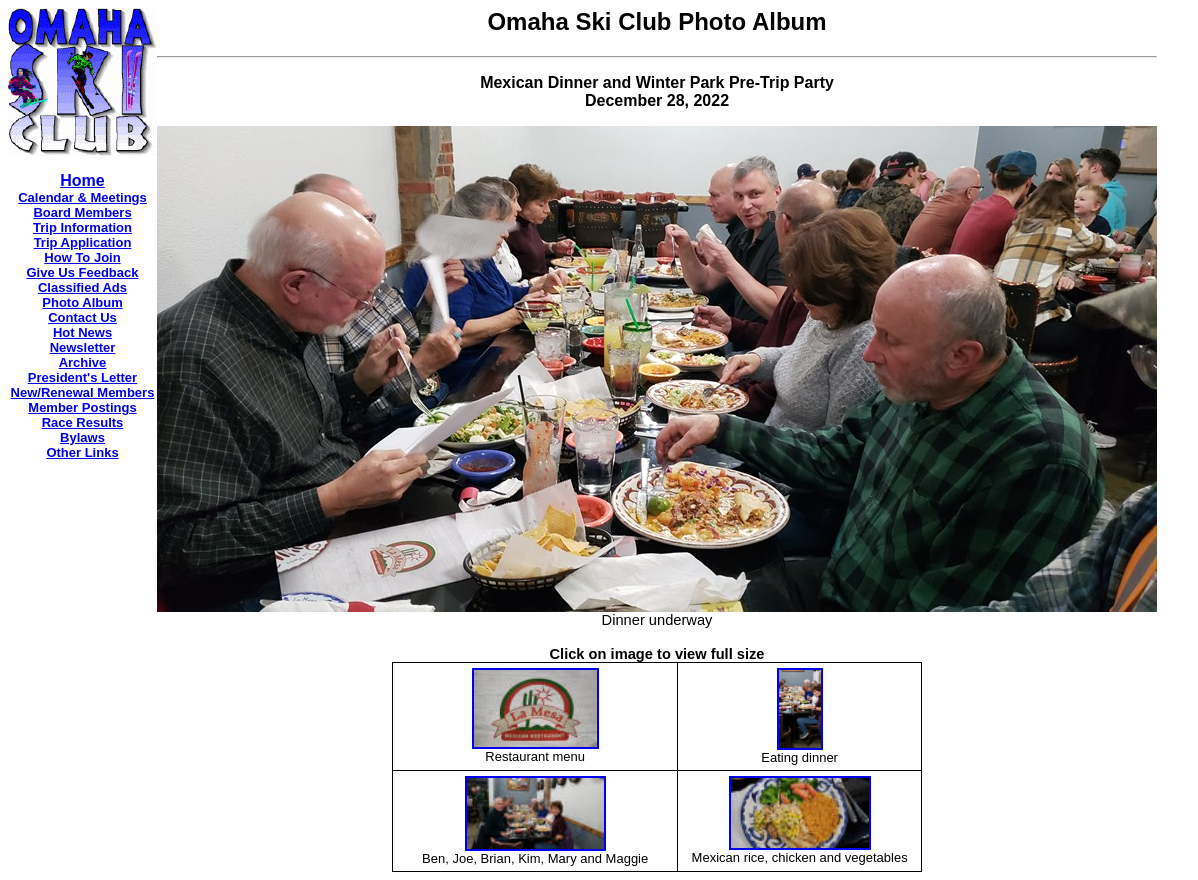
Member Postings (82, 407)
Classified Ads (82, 287)
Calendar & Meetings (82, 197)
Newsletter (83, 347)
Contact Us (82, 317)
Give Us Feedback (83, 272)
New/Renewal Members (83, 392)
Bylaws (82, 437)
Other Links (82, 452)
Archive (83, 362)
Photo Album (82, 302)
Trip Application (83, 242)
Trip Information (82, 227)
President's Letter (82, 377)
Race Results (83, 422)
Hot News (82, 332)
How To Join (82, 257)
